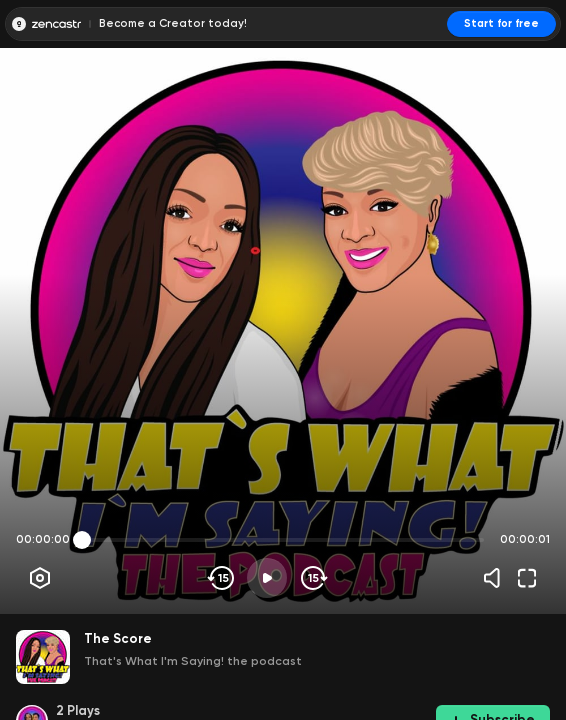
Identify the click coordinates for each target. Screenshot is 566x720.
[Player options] (40, 578)
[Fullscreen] (527, 578)
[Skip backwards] (221, 578)
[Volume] (497, 578)
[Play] (267, 578)
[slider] (82, 540)
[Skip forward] (312, 578)
